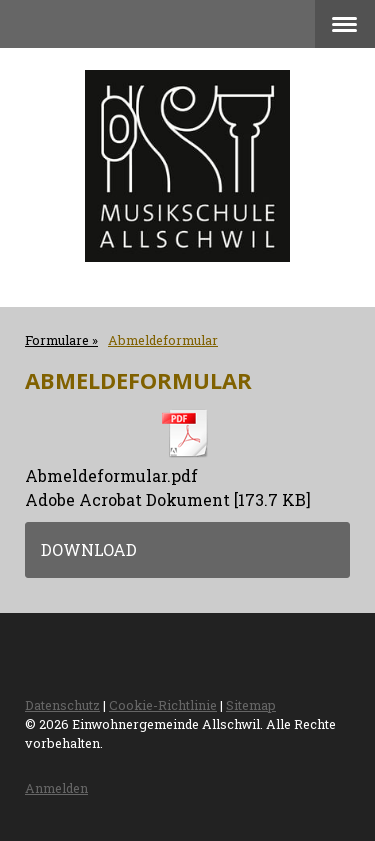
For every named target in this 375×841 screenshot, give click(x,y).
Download (89, 549)
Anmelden (56, 788)
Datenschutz (62, 705)
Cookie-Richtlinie (163, 705)
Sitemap (251, 705)
